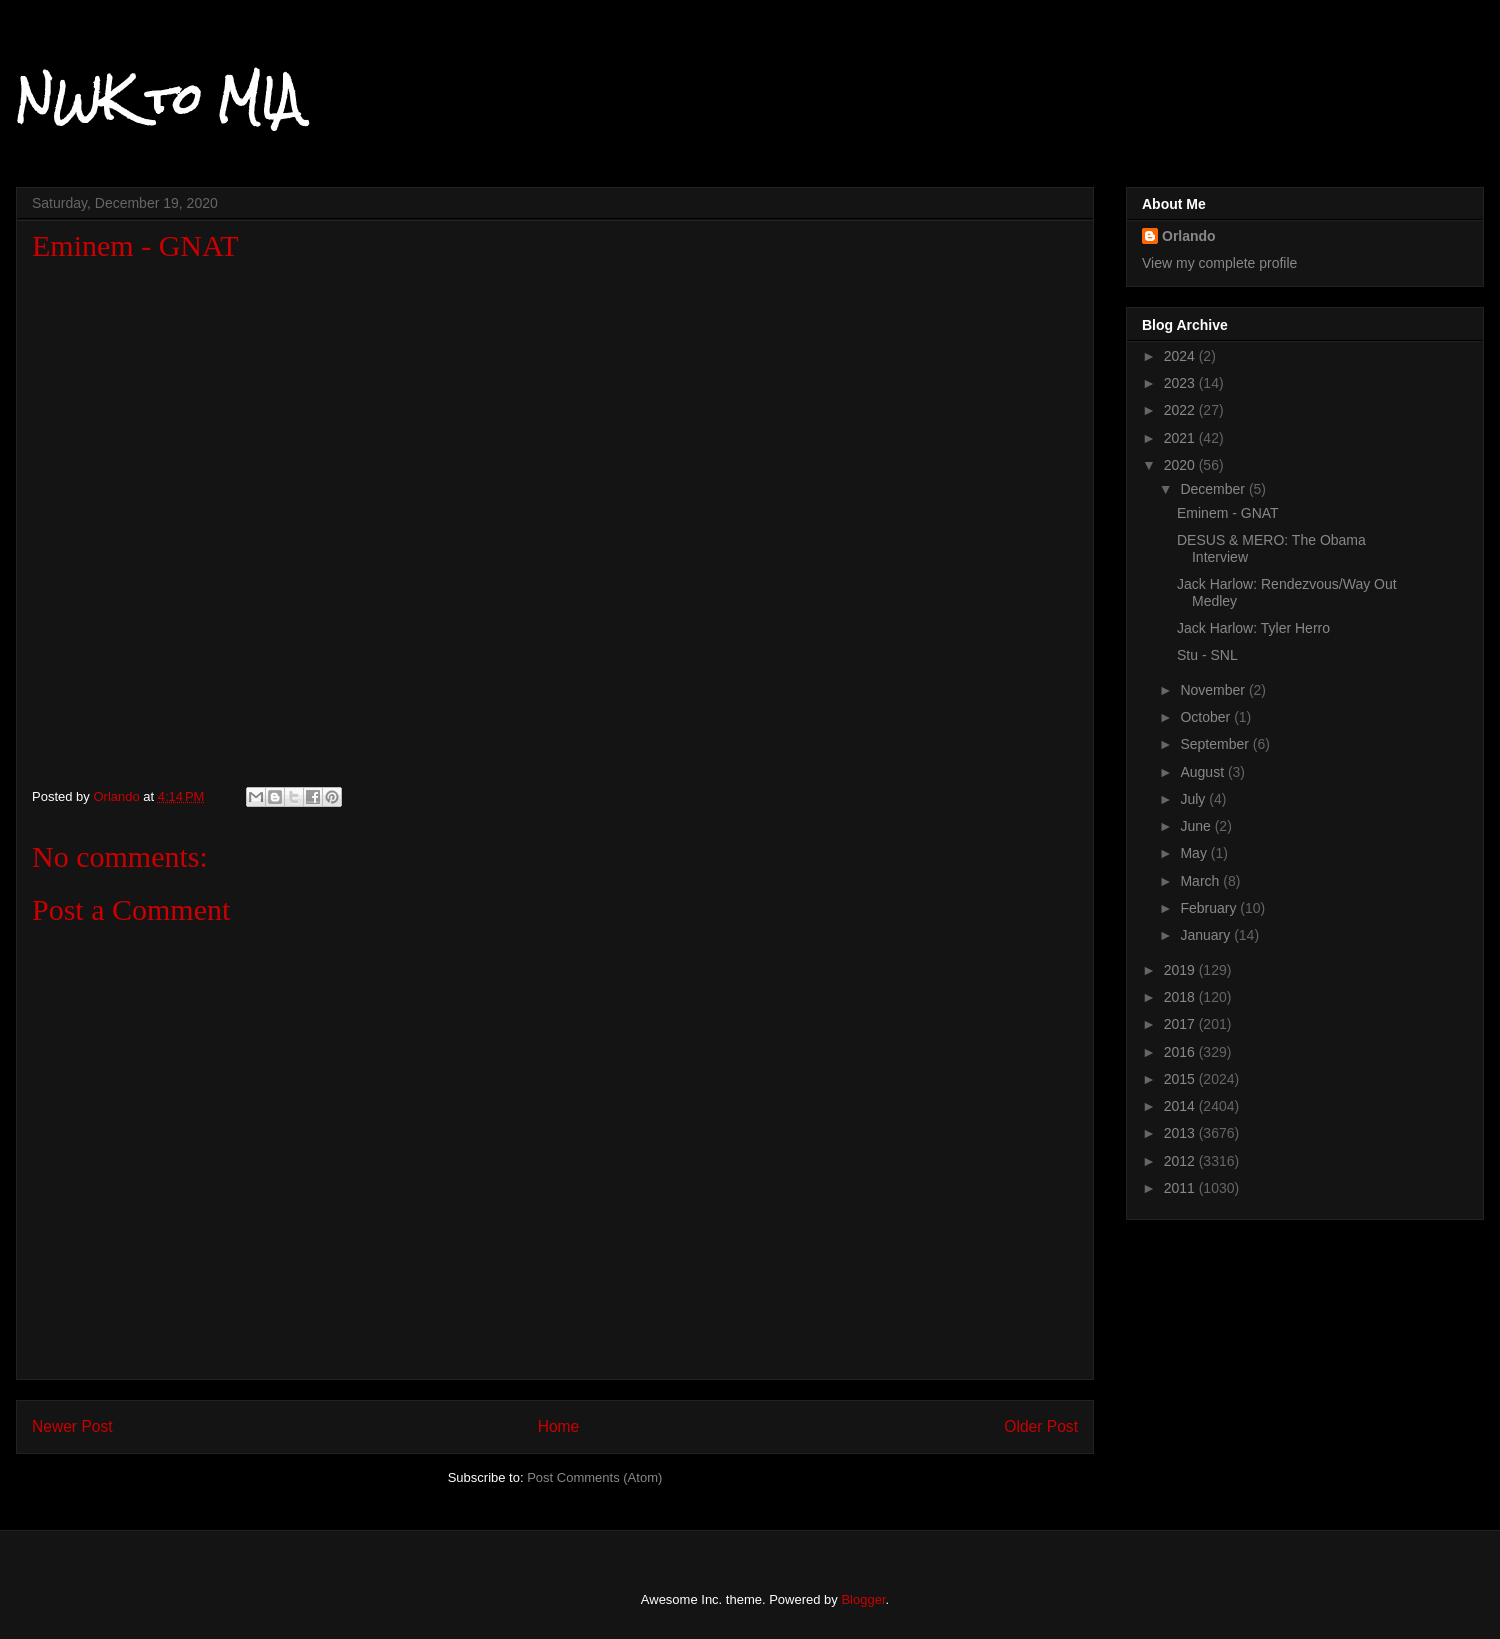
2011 (1181, 1188)
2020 (1181, 465)
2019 (1181, 970)
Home (559, 1426)
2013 (1181, 1133)
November (1214, 690)
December (1214, 489)
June (1197, 826)
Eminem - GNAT (1228, 513)
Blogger (863, 1599)
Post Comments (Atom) (594, 1477)
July (1194, 799)
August (1203, 772)
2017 (1181, 1024)
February (1210, 908)
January (1207, 935)
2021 (1181, 438)
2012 (1181, 1161)
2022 (1181, 410)
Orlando (1189, 236)
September (1216, 744)
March (1201, 881)
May (1195, 853)
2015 (1181, 1079)
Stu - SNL (1207, 655)
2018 (1181, 997)
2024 (1181, 356)
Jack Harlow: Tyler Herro (1253, 628)
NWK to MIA (158, 99)
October (1207, 717)
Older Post (1041, 1426)
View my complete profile (1219, 263)
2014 (1181, 1106)
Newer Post (72, 1426)
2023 (1181, 383)
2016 (1181, 1052)
